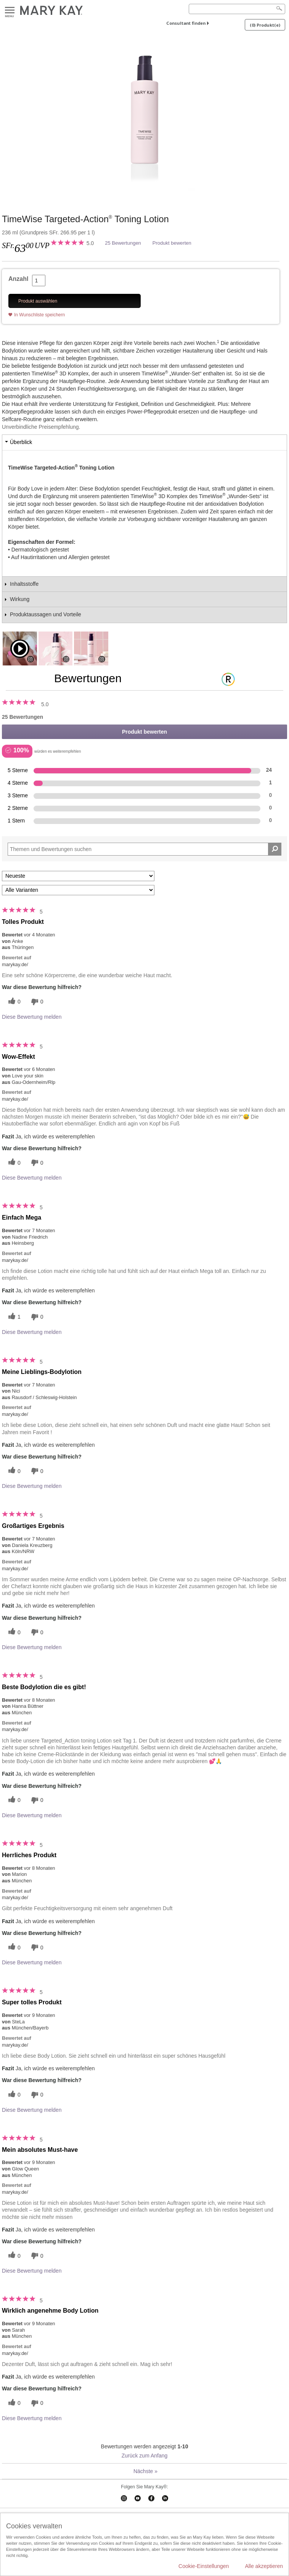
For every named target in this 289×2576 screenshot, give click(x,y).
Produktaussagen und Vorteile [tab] (45, 614)
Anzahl (18, 279)
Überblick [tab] (21, 442)
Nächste (145, 2471)
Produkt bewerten (172, 243)
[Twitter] (13, 1001)
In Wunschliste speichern (39, 314)
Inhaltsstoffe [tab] (24, 584)
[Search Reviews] (144, 849)
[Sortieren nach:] (78, 876)
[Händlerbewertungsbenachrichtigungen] (36, 1001)
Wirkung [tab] (19, 599)
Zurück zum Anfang (145, 2456)
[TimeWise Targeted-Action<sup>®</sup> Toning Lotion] (144, 118)
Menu (9, 10)
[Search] (237, 9)
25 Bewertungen (123, 243)
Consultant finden (186, 23)
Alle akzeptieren (264, 2566)
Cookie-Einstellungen (203, 2566)
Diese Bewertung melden (31, 1017)
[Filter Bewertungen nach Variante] (78, 890)
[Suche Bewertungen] (274, 849)
